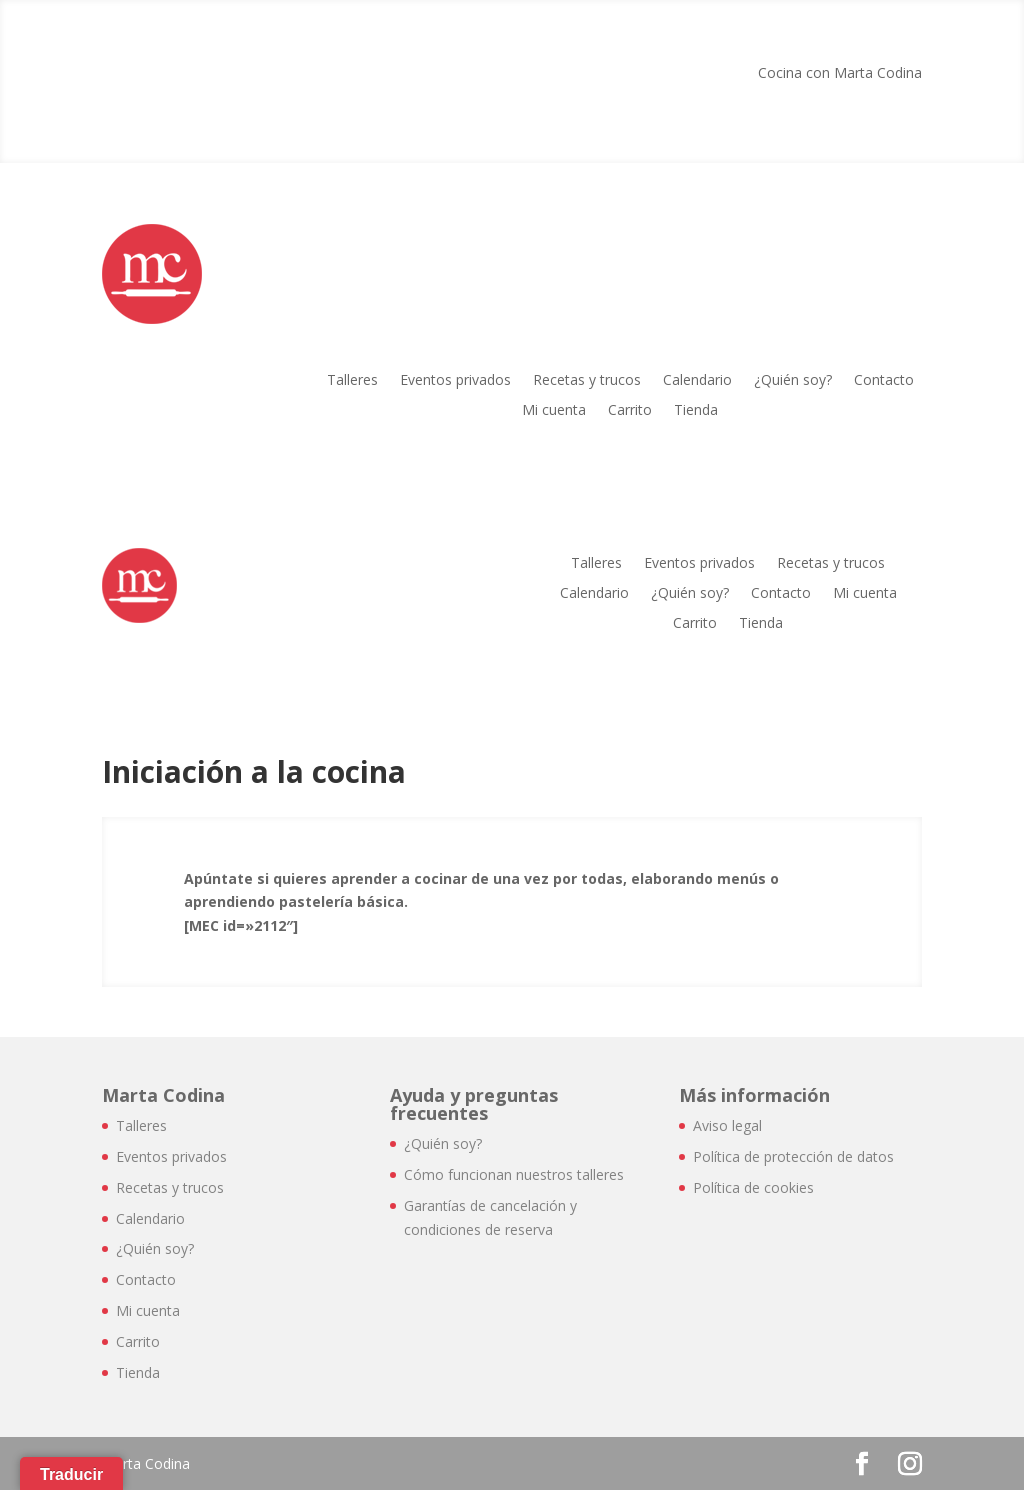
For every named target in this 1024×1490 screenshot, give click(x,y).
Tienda (696, 411)
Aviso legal (727, 1125)
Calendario (697, 381)
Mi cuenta (554, 411)
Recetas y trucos (587, 381)
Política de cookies (753, 1187)
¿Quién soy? (793, 381)
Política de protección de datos (793, 1156)
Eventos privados (455, 381)
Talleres (352, 381)
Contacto (884, 381)
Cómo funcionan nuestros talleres (514, 1174)
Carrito (630, 411)
